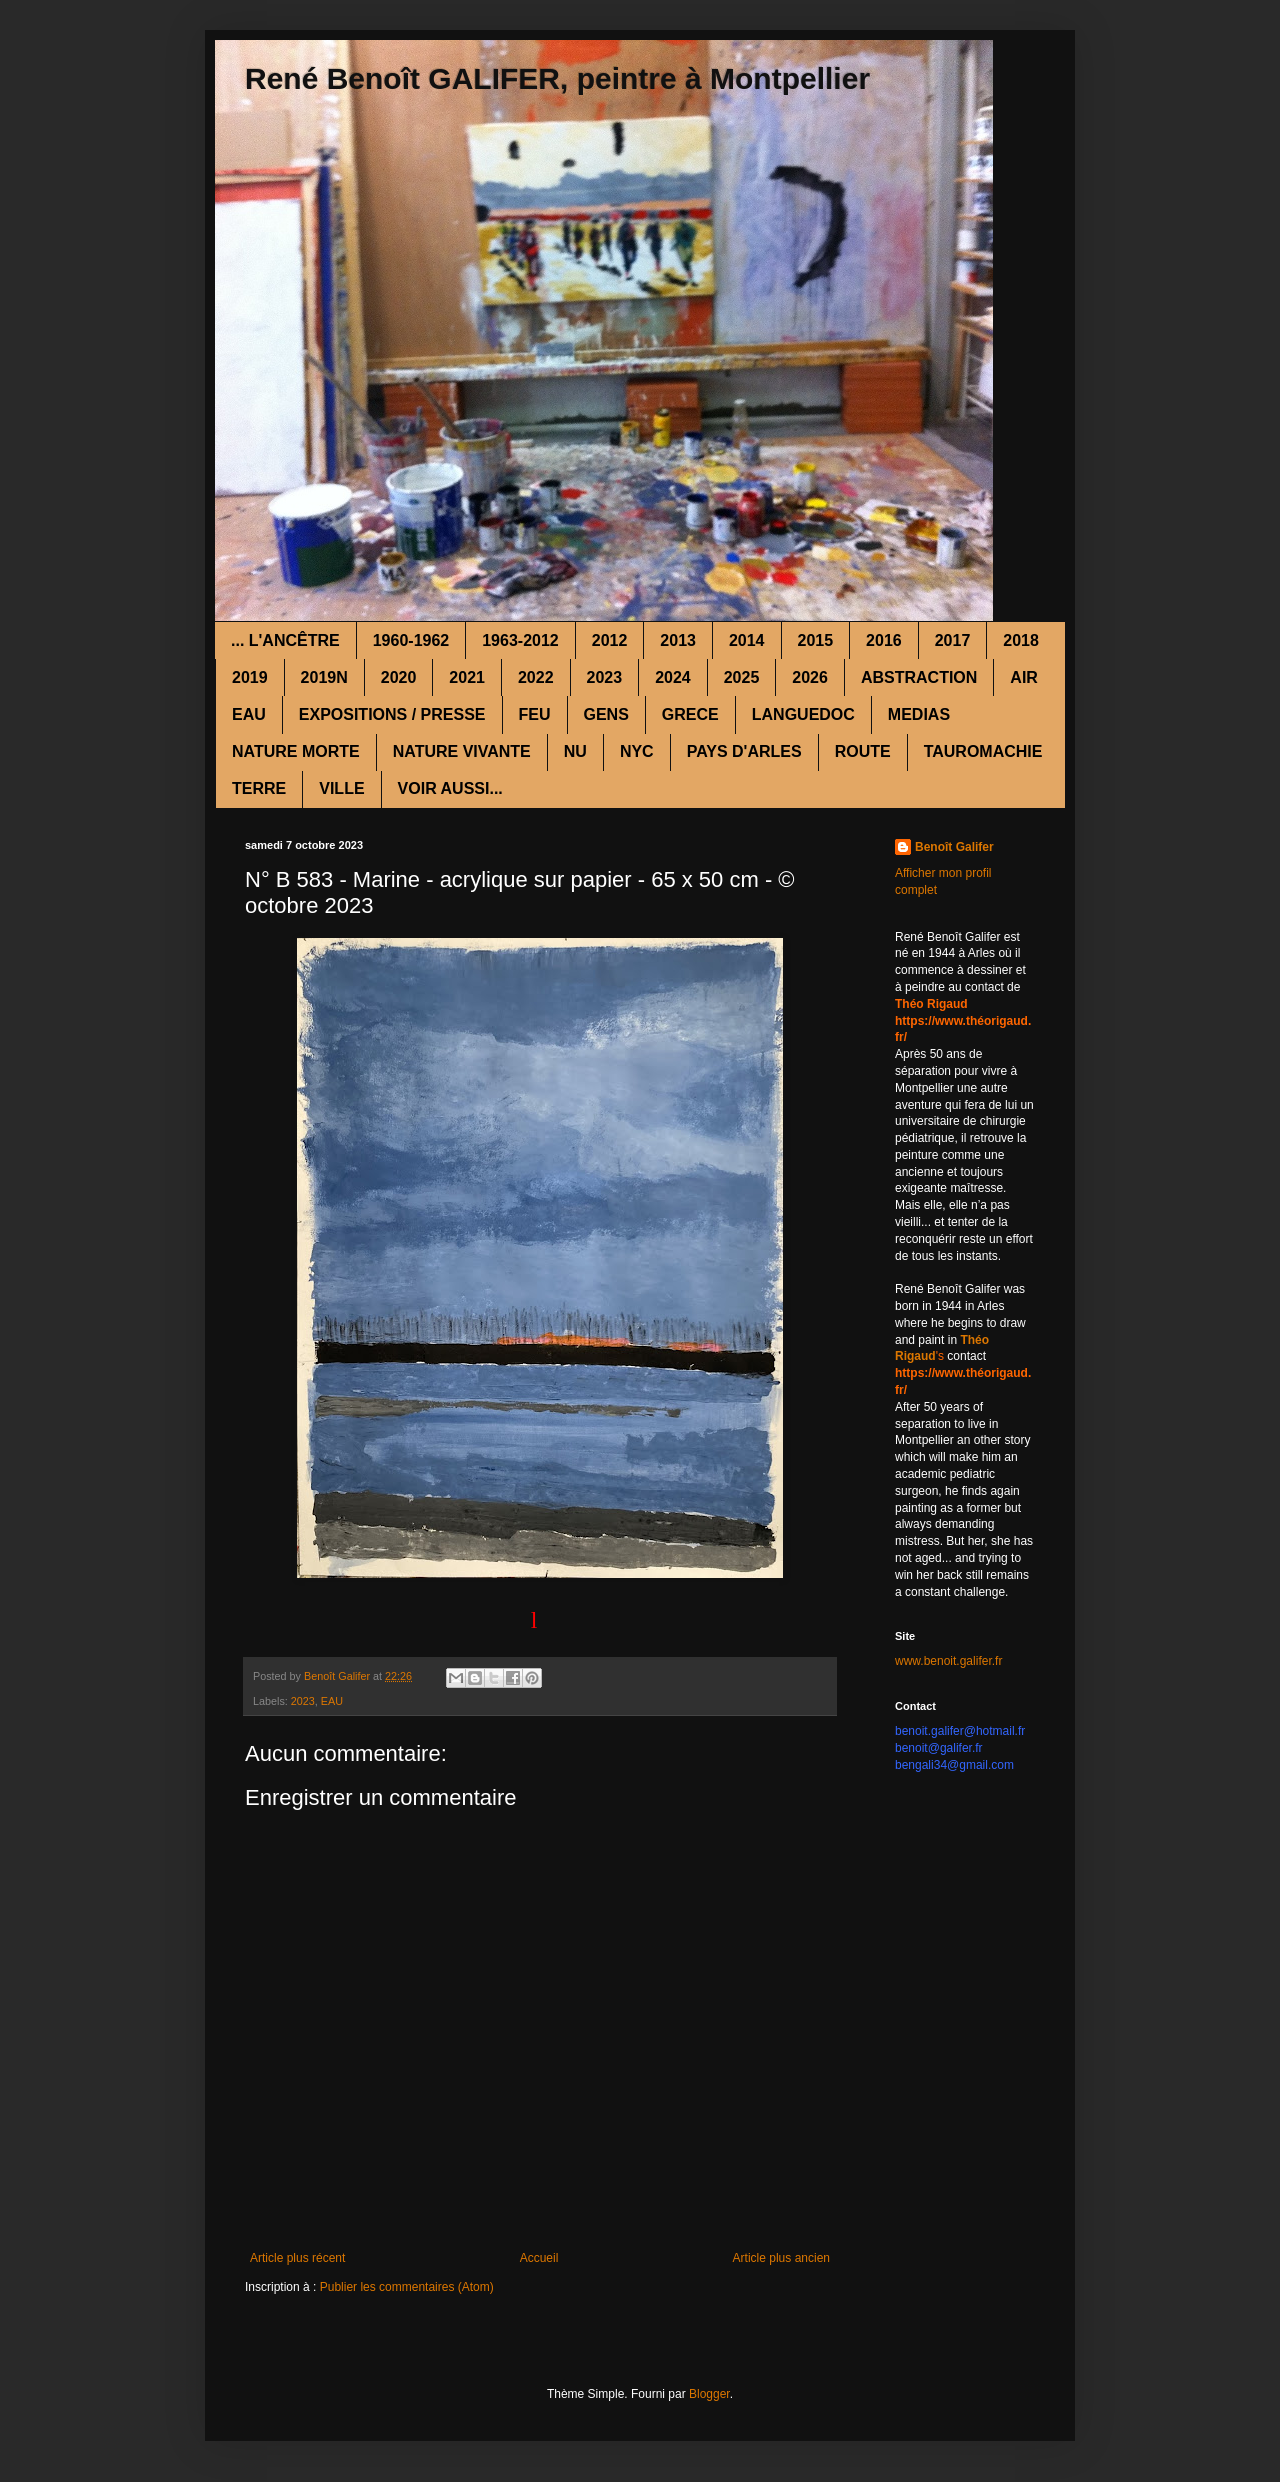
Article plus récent (297, 2258)
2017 (953, 640)
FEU (535, 714)
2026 (810, 677)
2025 (742, 677)
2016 (884, 640)
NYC (637, 751)
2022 (536, 677)
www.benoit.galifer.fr (948, 1661)
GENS (606, 714)
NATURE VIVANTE (462, 751)
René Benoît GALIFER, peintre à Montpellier (557, 78)
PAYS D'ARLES (744, 751)
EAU (249, 714)
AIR (1024, 677)
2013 (678, 640)
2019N (324, 677)
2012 (610, 640)
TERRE (259, 788)
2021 (467, 677)
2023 (605, 677)
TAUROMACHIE (983, 751)
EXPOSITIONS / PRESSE (392, 714)
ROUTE (863, 751)
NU (575, 751)
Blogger (709, 2394)
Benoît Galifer (954, 847)
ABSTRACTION (919, 677)
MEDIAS (919, 714)
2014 (747, 640)
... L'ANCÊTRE (285, 640)
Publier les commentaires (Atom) (407, 2287)
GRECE (690, 714)
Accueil (539, 2258)
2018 (1021, 640)
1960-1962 (411, 640)
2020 (399, 677)
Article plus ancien (781, 2258)
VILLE (341, 788)
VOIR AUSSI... (450, 788)
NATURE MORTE (296, 751)
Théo (974, 1340)
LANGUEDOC (803, 714)
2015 (816, 640)
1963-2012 (520, 640)
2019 (250, 677)
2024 (673, 677)
